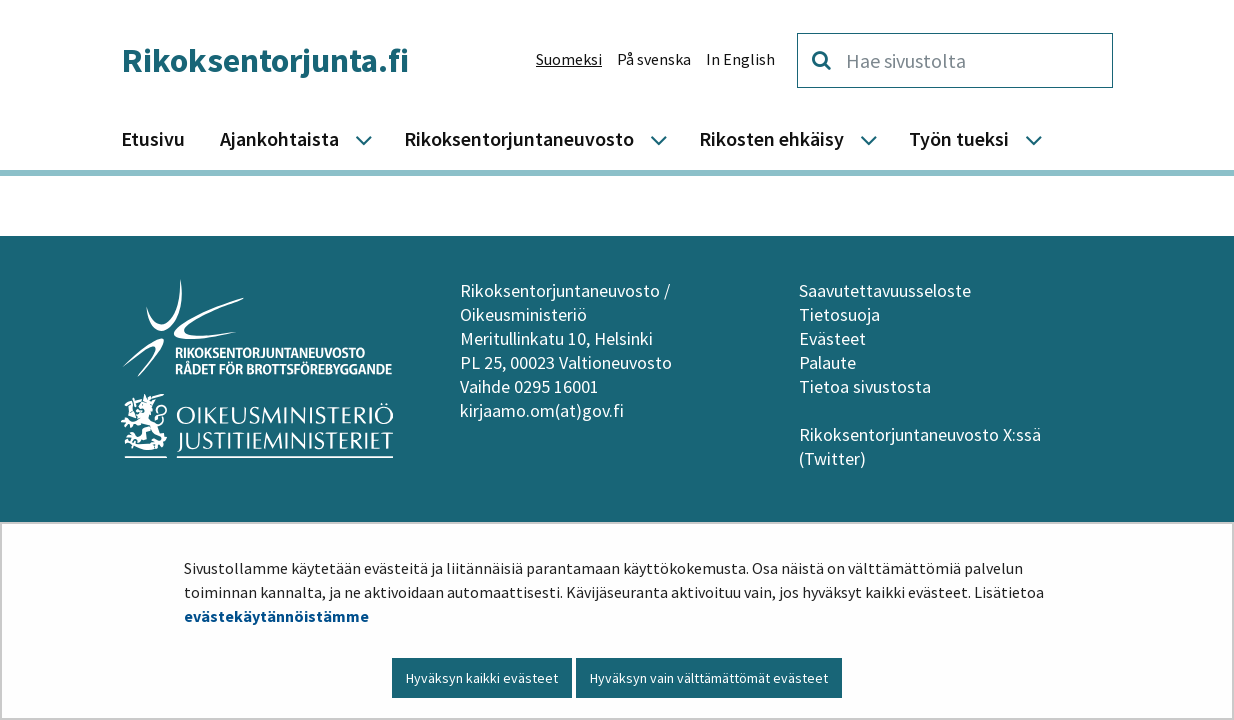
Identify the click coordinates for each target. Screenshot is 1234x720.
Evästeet (832, 338)
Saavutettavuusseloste (885, 290)
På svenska (654, 59)
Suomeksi (569, 59)
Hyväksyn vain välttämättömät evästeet (709, 678)
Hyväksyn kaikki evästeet (482, 678)
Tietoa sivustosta (865, 386)
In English (740, 59)
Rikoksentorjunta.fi (265, 60)
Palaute (827, 362)
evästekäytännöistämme (276, 616)
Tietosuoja (839, 314)
